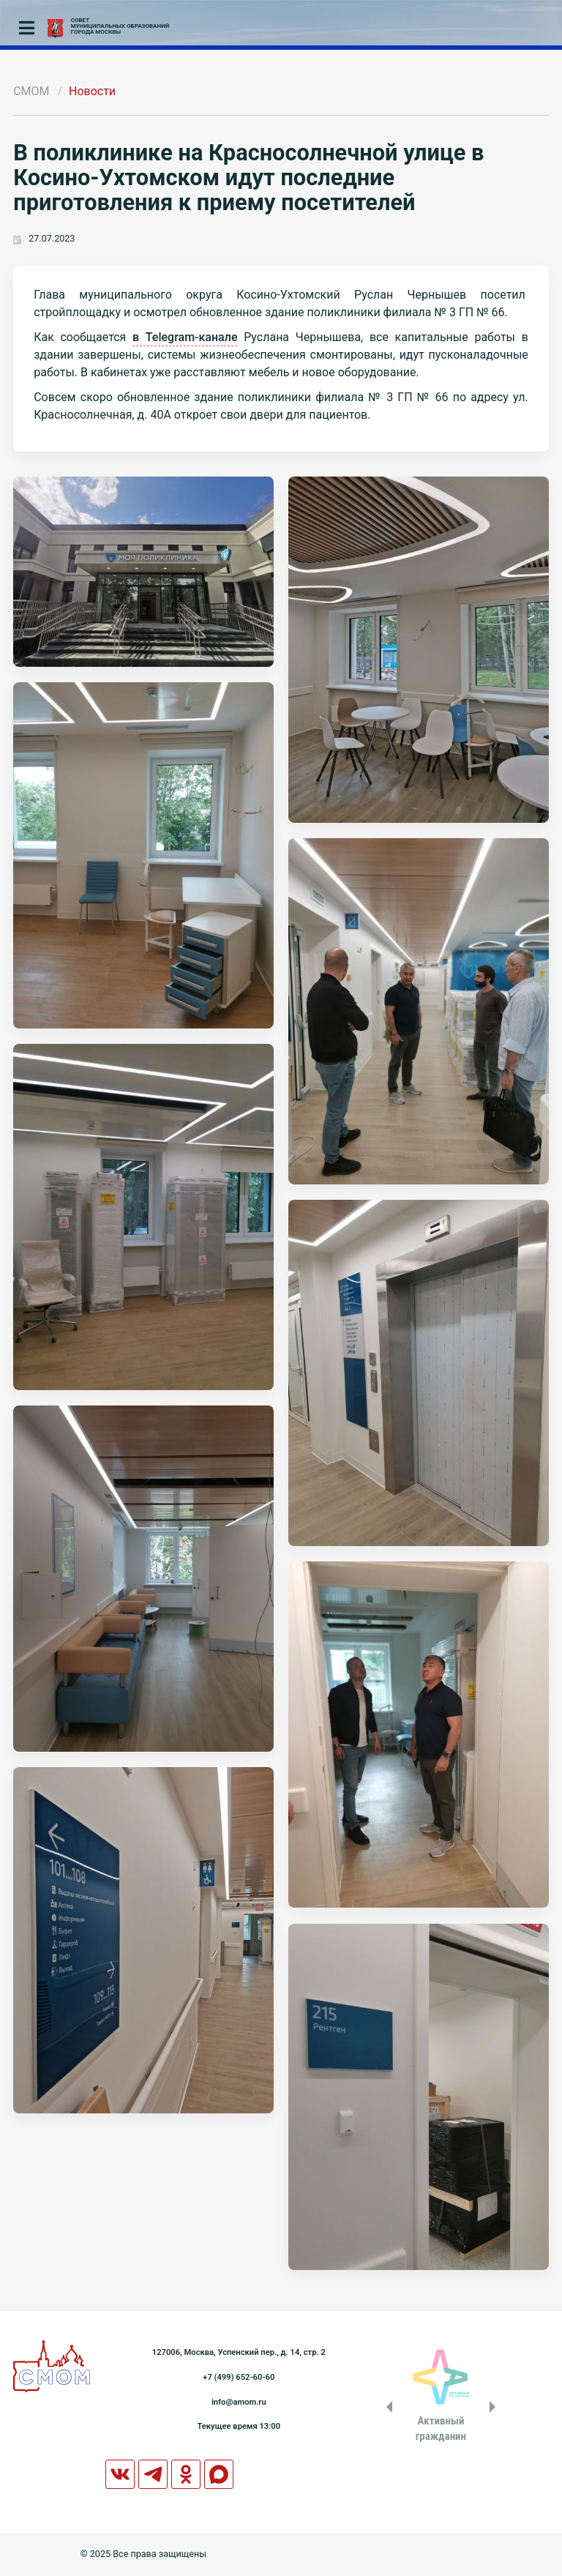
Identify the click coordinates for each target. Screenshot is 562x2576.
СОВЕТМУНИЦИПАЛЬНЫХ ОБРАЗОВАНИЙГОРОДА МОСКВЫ (120, 26)
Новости (92, 91)
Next (495, 2407)
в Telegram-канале (184, 337)
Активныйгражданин (441, 2428)
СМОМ (31, 91)
